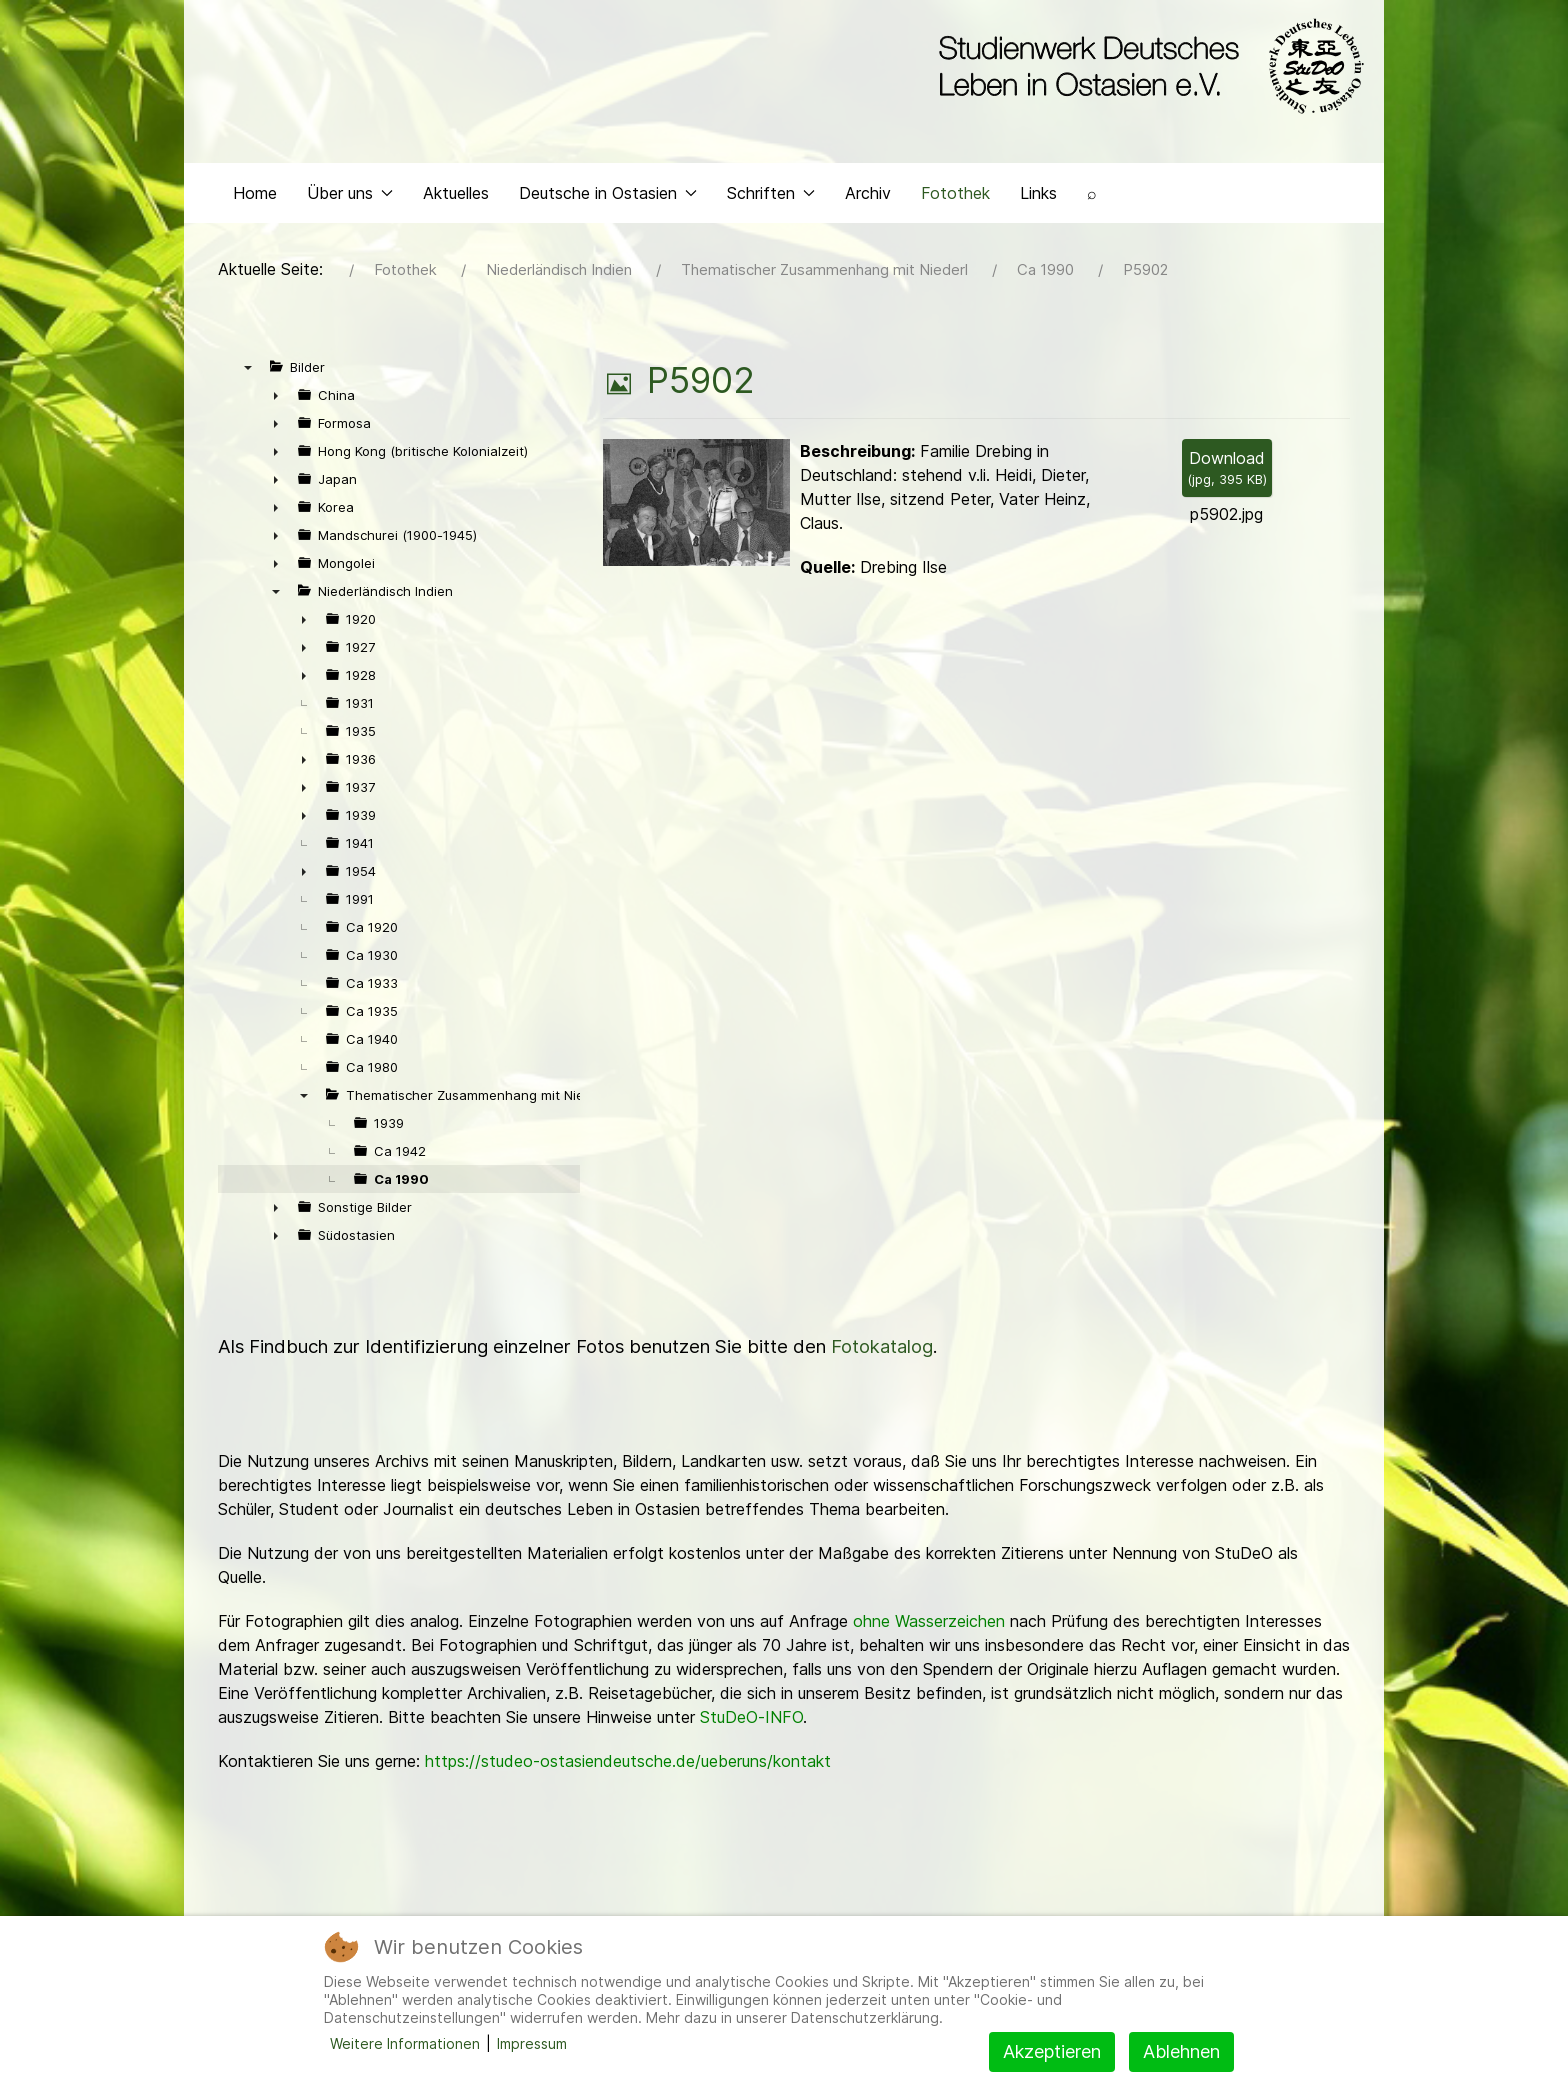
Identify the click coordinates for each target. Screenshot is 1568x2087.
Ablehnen (1181, 2051)
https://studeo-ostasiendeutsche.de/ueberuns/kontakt (628, 1775)
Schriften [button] (771, 206)
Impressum (532, 2043)
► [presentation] (276, 409)
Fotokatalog (882, 1360)
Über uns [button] (350, 206)
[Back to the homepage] (1146, 68)
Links (1038, 206)
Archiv (868, 206)
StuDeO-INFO (751, 1731)
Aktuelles (456, 206)
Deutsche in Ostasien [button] (608, 206)
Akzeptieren (1052, 2051)
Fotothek (955, 206)
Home (255, 206)
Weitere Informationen (405, 2043)
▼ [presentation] (248, 381)
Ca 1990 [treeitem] (401, 1193)
